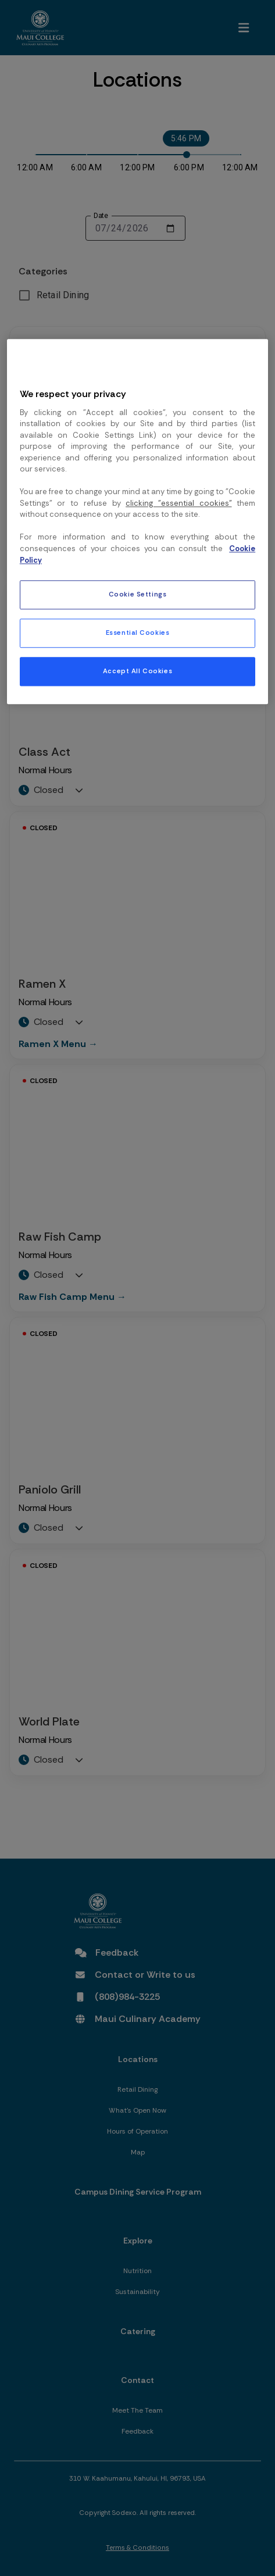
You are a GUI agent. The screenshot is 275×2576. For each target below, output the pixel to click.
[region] (137, 521)
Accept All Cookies (137, 671)
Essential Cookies (138, 632)
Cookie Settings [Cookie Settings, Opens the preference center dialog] (138, 594)
